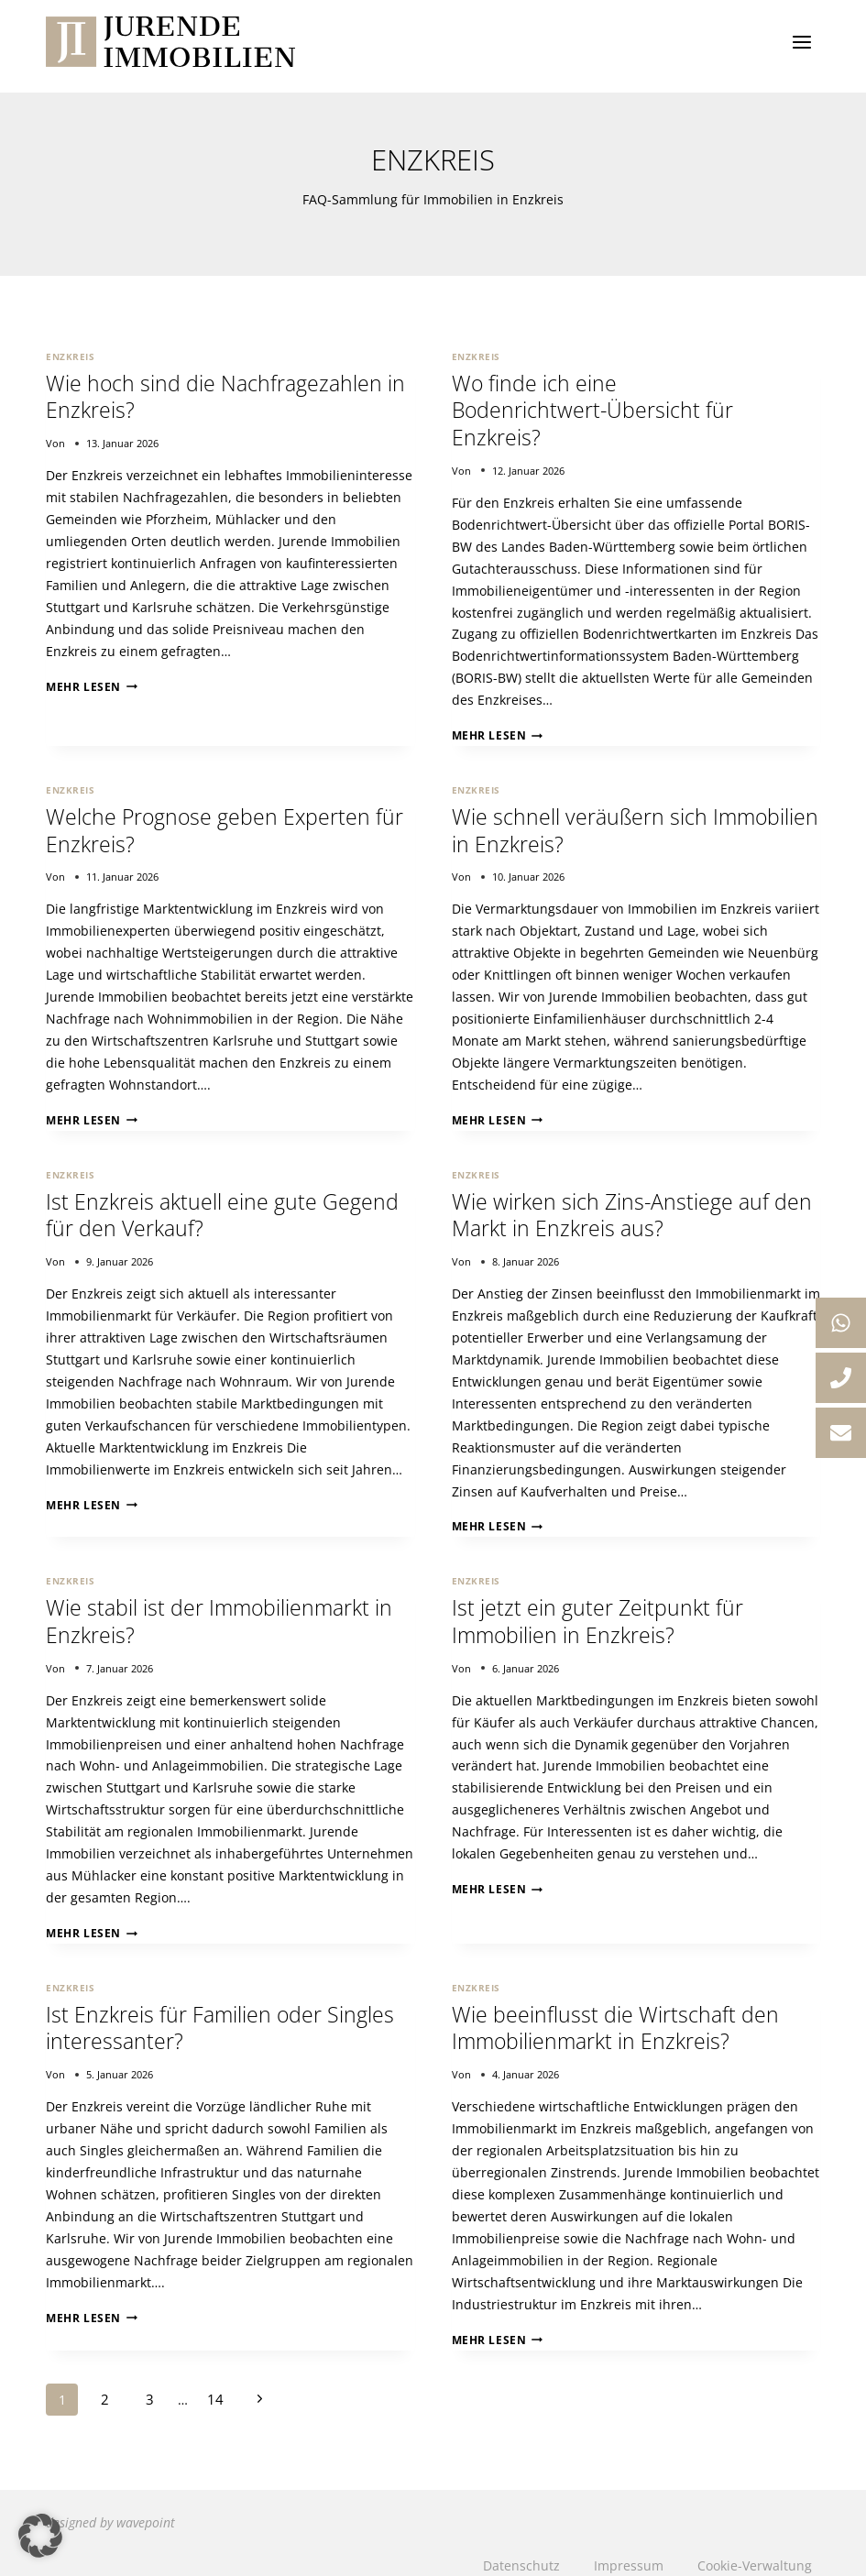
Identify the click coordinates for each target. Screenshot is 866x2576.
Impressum (629, 2548)
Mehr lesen (86, 684)
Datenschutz (522, 2548)
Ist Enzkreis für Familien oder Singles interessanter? (222, 2014)
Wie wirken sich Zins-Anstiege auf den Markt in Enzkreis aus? (634, 1206)
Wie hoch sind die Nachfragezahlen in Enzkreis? (227, 395)
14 (209, 2383)
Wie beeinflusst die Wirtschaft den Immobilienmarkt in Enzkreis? (616, 2014)
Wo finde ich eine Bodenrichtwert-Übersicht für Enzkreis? (594, 408)
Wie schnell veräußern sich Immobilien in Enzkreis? (580, 825)
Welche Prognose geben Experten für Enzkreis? (226, 825)
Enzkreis (70, 356)
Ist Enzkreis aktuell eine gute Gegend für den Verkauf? (223, 1206)
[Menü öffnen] (801, 42)
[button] (40, 2535)
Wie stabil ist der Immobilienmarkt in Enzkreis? (222, 1610)
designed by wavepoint (110, 2505)
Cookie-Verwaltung (755, 2548)
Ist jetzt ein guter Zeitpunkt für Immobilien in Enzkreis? (598, 1610)
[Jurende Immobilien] (170, 41)
